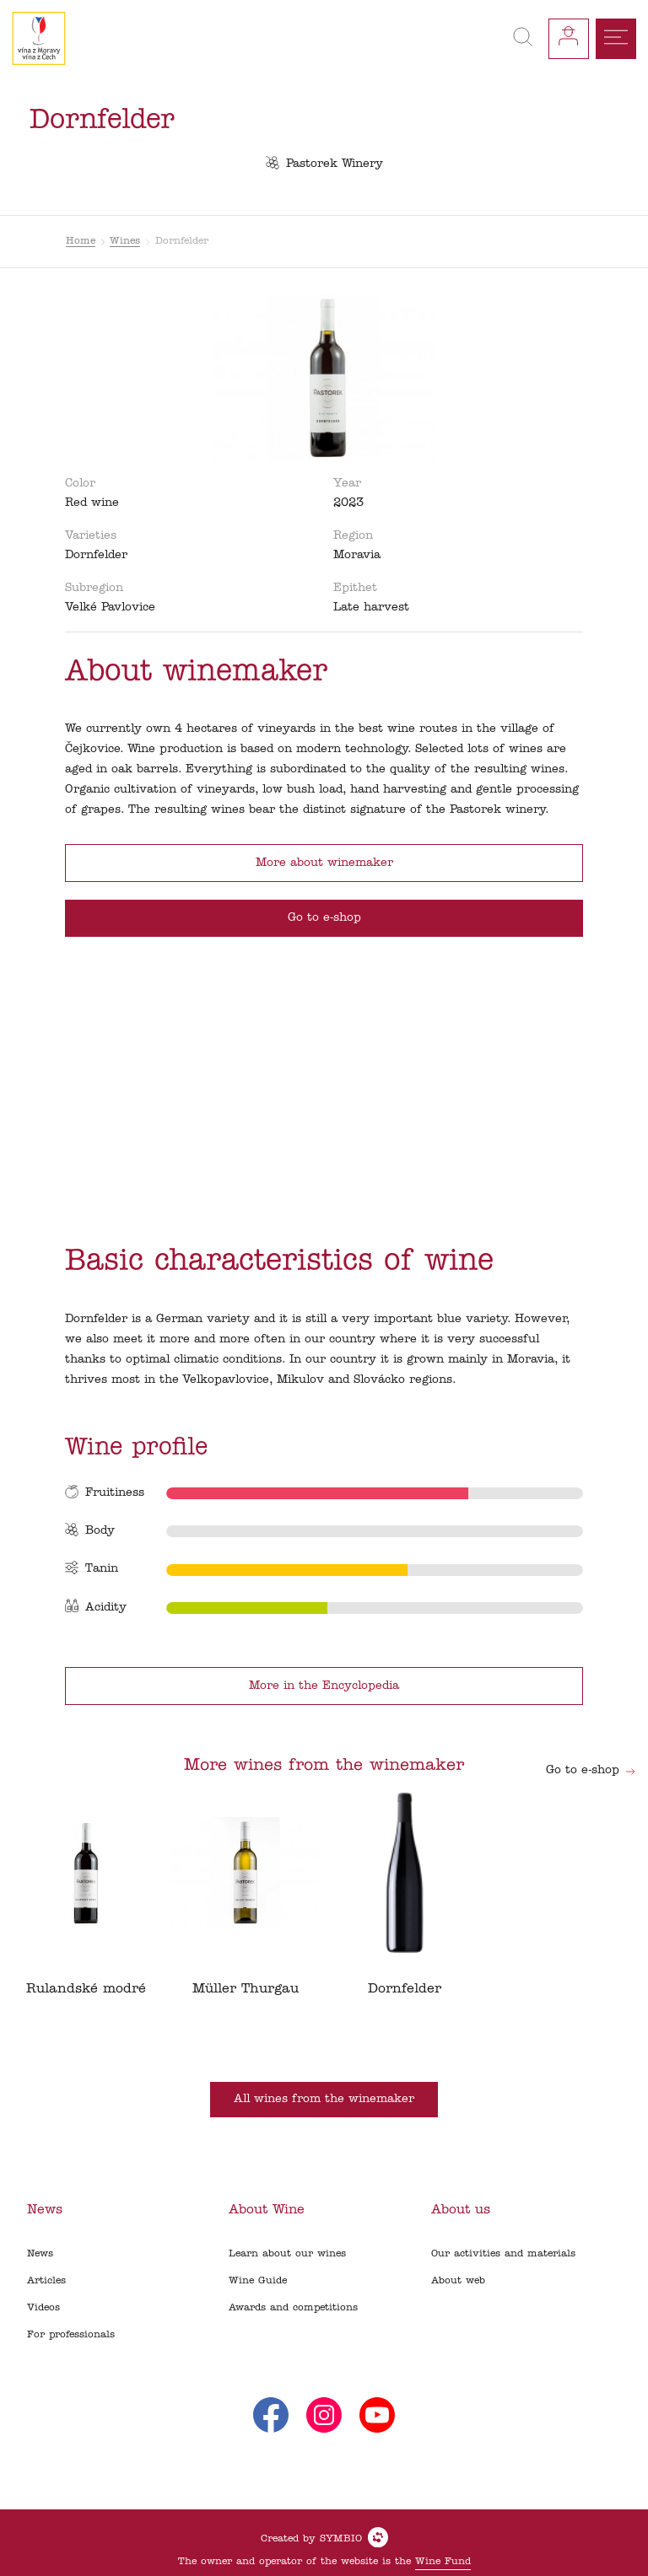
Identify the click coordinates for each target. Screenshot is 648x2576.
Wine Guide (258, 2281)
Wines (125, 241)
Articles (46, 2281)
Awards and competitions (293, 2308)
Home (80, 241)
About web (458, 2281)
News (40, 2254)
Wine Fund (443, 2562)
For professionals (71, 2335)
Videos (43, 2308)
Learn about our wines (287, 2254)
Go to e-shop (591, 1770)
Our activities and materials (503, 2254)
